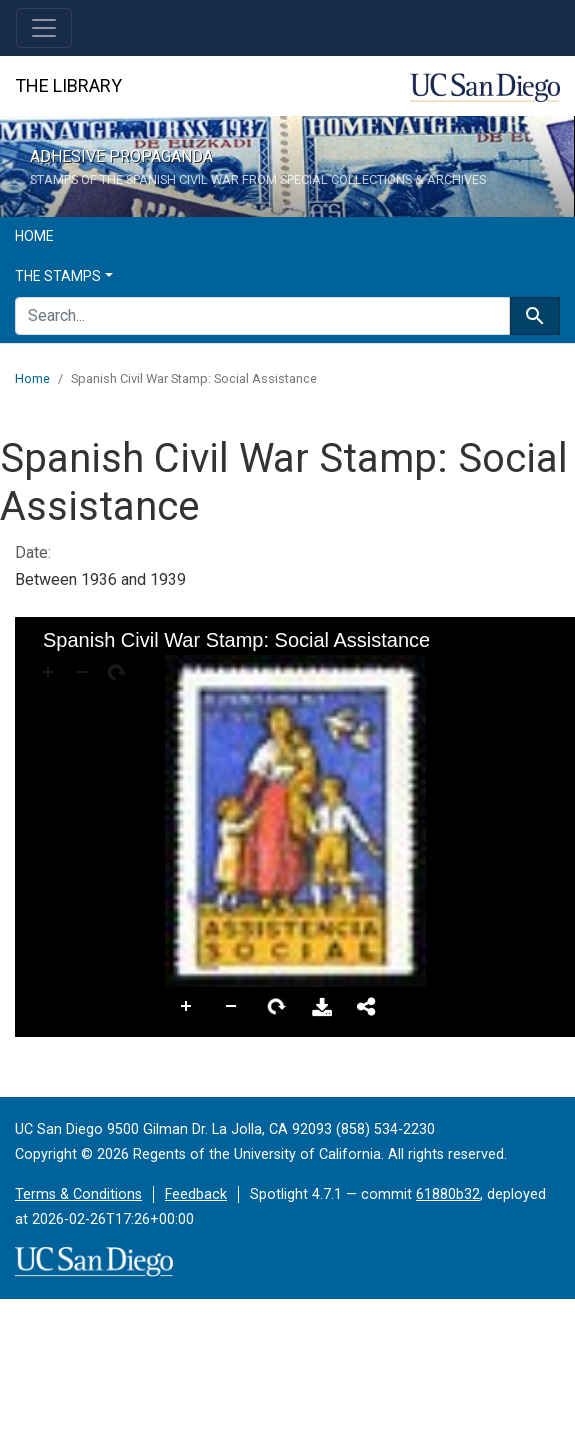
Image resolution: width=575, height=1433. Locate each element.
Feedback (196, 1194)
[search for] (262, 316)
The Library (68, 85)
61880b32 (448, 1194)
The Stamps (58, 276)
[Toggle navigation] (44, 28)
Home (34, 236)
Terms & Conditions (78, 1194)
